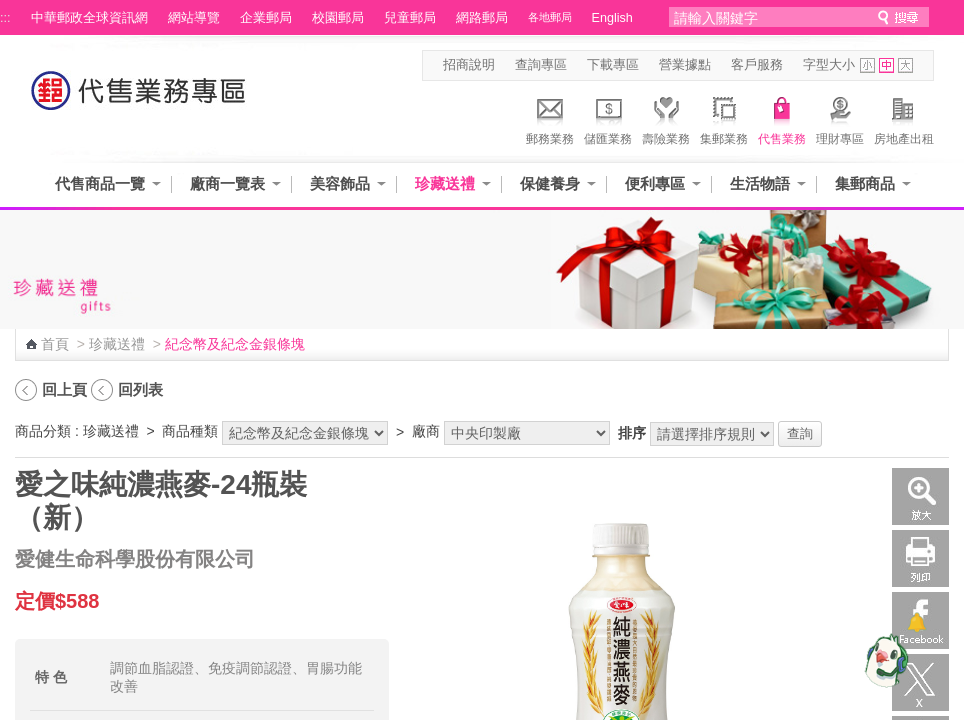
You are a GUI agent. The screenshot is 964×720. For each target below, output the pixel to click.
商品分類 (43, 431)
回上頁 (64, 389)
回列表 (140, 389)
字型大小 (829, 65)
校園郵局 (338, 18)
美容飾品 (340, 183)
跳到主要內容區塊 (10, 10)
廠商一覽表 (227, 183)
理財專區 (840, 118)
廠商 (426, 431)
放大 (920, 496)
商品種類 (190, 431)
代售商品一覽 (100, 183)
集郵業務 (724, 118)
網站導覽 (194, 18)
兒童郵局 (410, 18)
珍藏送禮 (445, 183)
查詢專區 (541, 65)
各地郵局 (550, 17)
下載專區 (613, 65)
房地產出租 (904, 118)
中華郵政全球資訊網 (89, 18)
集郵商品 (865, 183)
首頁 (55, 344)
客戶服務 (757, 65)
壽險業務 (666, 118)
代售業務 (782, 118)
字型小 (867, 65)
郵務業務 (550, 118)
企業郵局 (266, 18)
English (612, 18)
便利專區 (655, 183)
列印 (920, 558)
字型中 (886, 65)
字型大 (905, 65)
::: (5, 18)
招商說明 (469, 65)
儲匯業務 (608, 118)
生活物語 (760, 183)
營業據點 (685, 65)
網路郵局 (482, 18)
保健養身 (550, 183)
